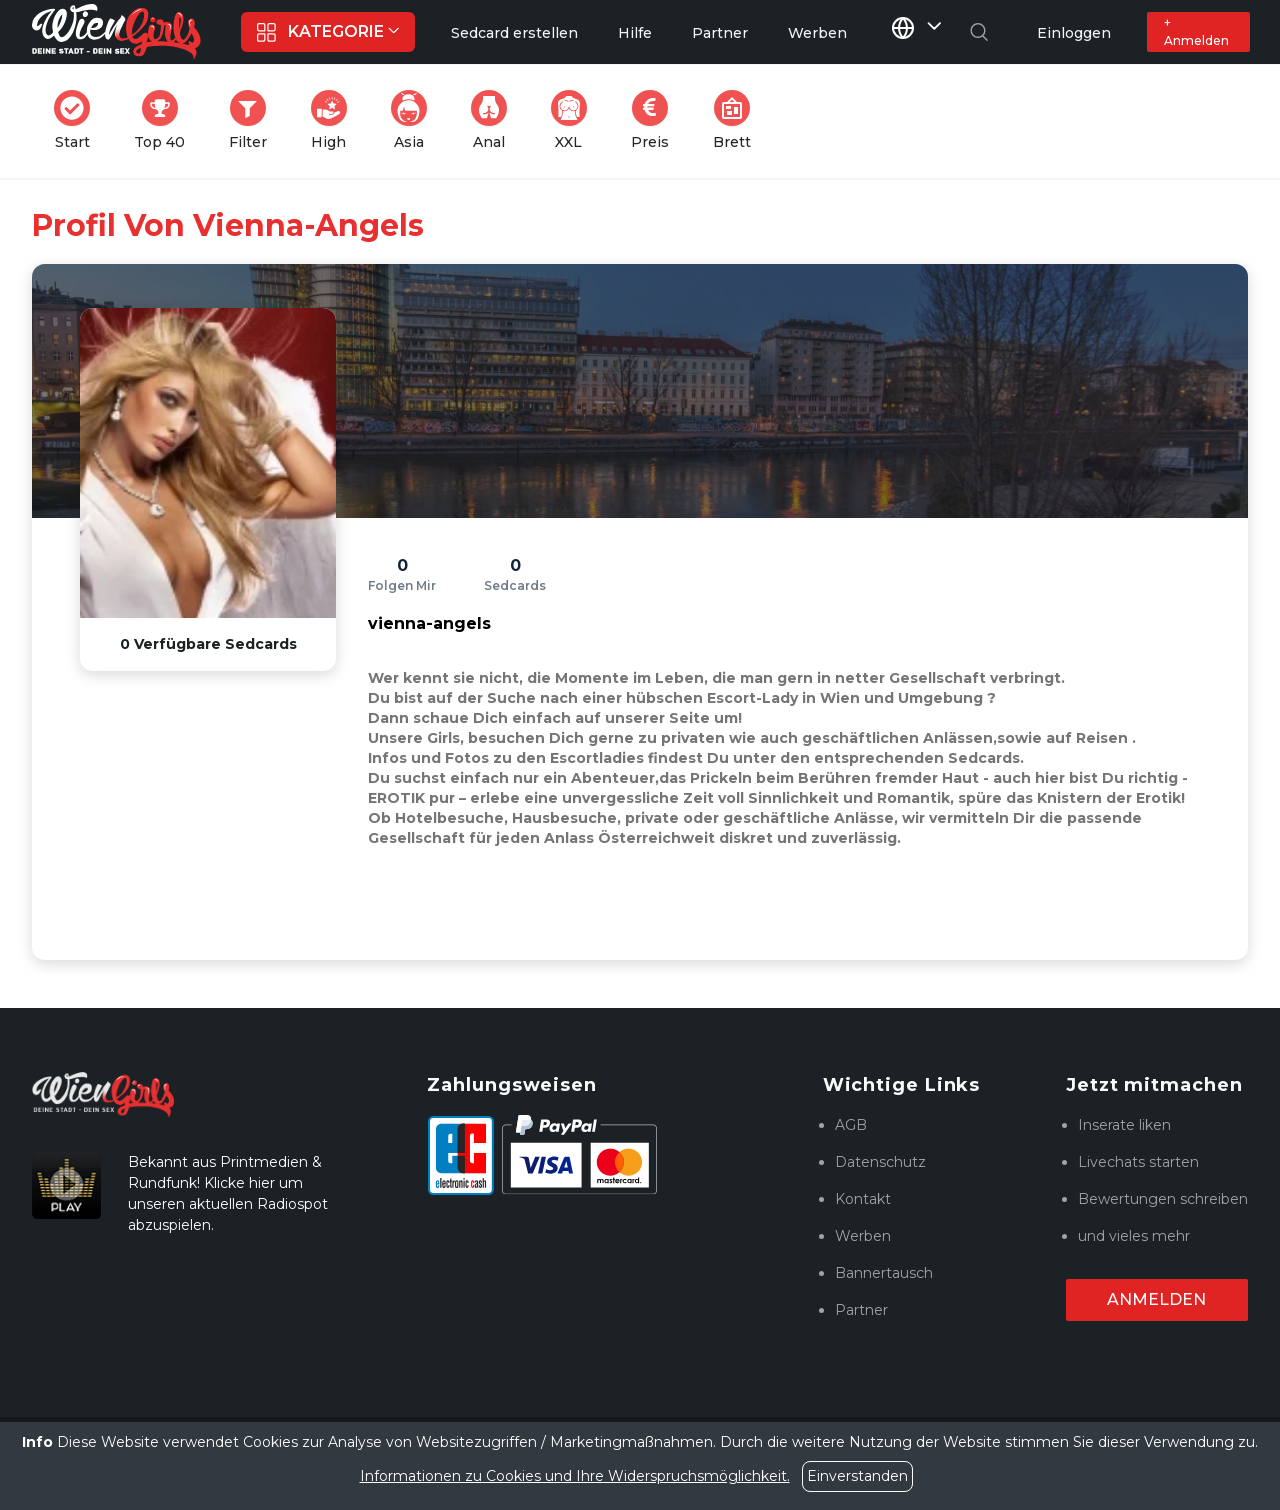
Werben (863, 1236)
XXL (573, 120)
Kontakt (863, 1199)
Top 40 (165, 120)
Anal (495, 120)
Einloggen (1074, 33)
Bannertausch (884, 1273)
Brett (738, 120)
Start (78, 120)
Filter (254, 120)
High (335, 120)
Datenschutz (880, 1162)
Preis (656, 120)
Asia (415, 120)
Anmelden (1156, 1299)
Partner (861, 1310)
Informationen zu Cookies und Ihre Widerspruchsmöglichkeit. (575, 1476)
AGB (851, 1125)
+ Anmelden (1196, 31)
